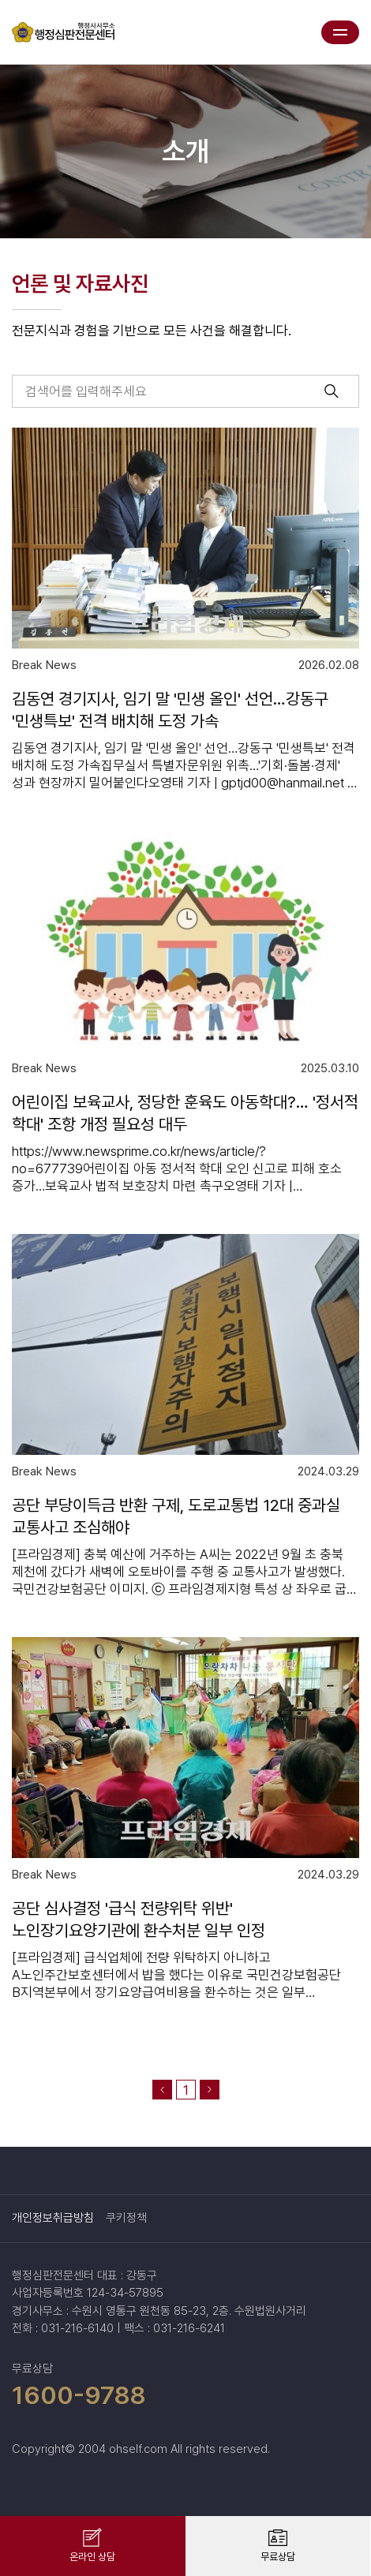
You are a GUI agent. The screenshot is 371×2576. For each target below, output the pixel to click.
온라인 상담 (92, 2557)
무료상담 (277, 2557)
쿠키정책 (126, 2218)
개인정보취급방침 (53, 2218)
